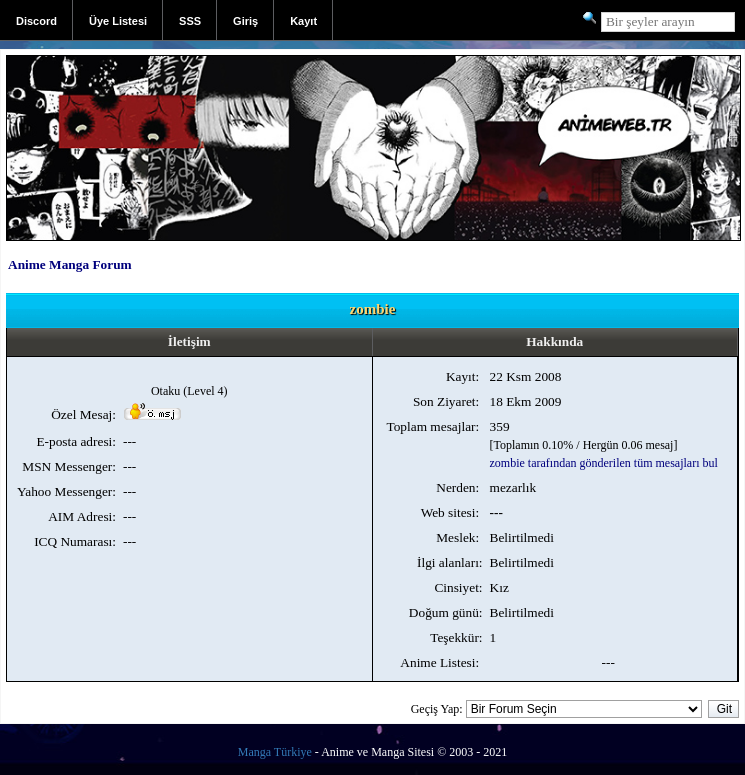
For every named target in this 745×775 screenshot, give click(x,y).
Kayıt (303, 21)
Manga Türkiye (275, 752)
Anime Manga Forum (70, 264)
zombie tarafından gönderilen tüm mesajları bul (604, 463)
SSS (190, 21)
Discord (36, 21)
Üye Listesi (118, 21)
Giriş (245, 21)
